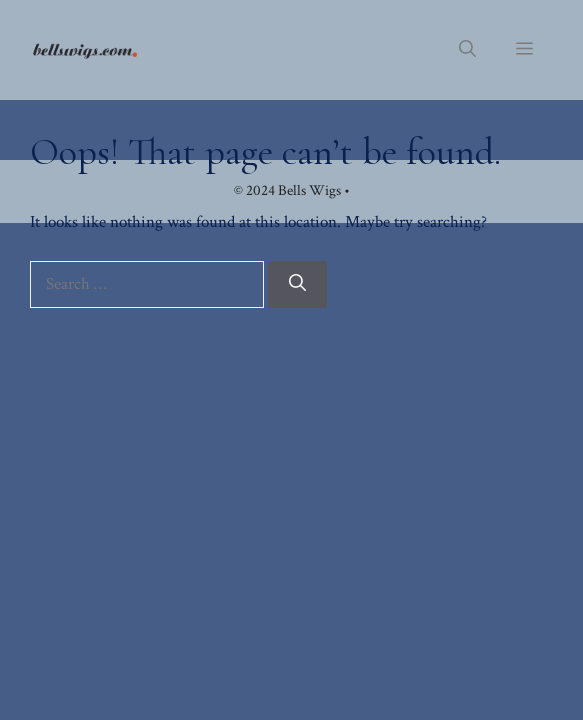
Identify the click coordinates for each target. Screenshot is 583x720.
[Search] (297, 285)
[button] (467, 50)
